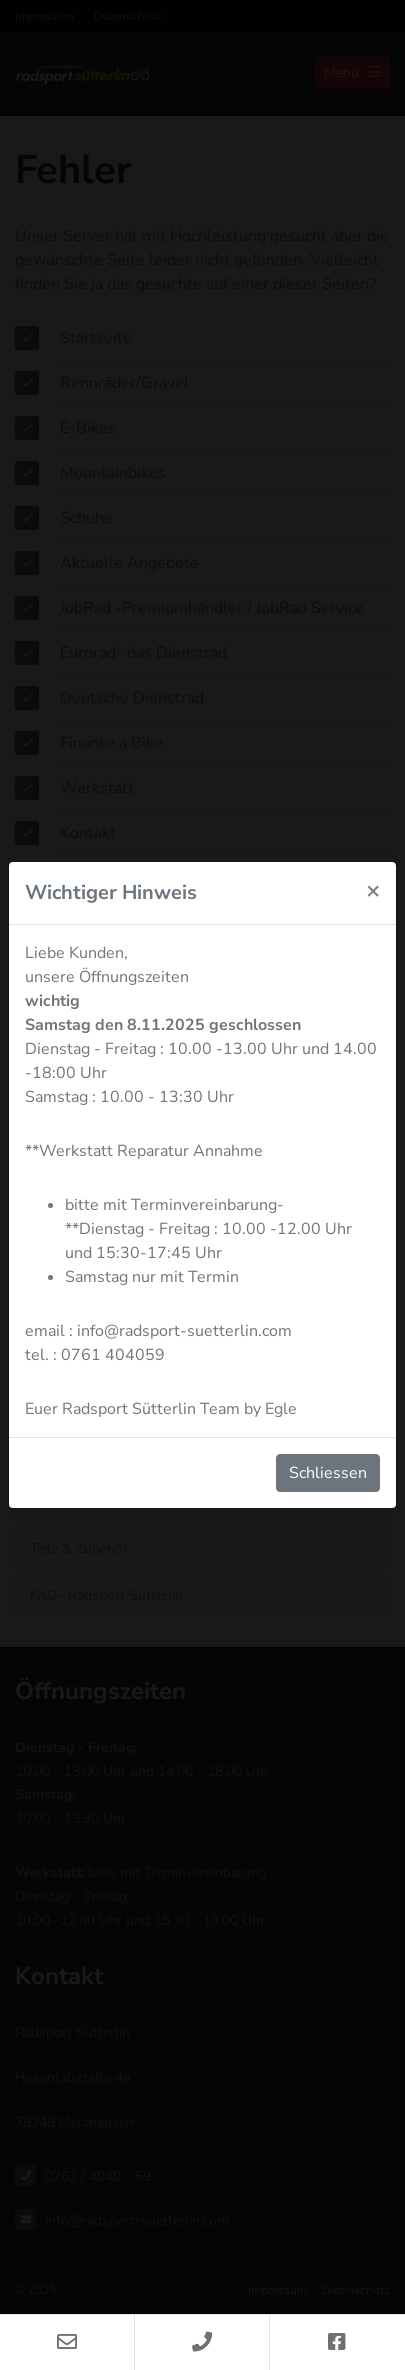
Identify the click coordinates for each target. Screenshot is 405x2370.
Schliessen (328, 1473)
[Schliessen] (373, 890)
